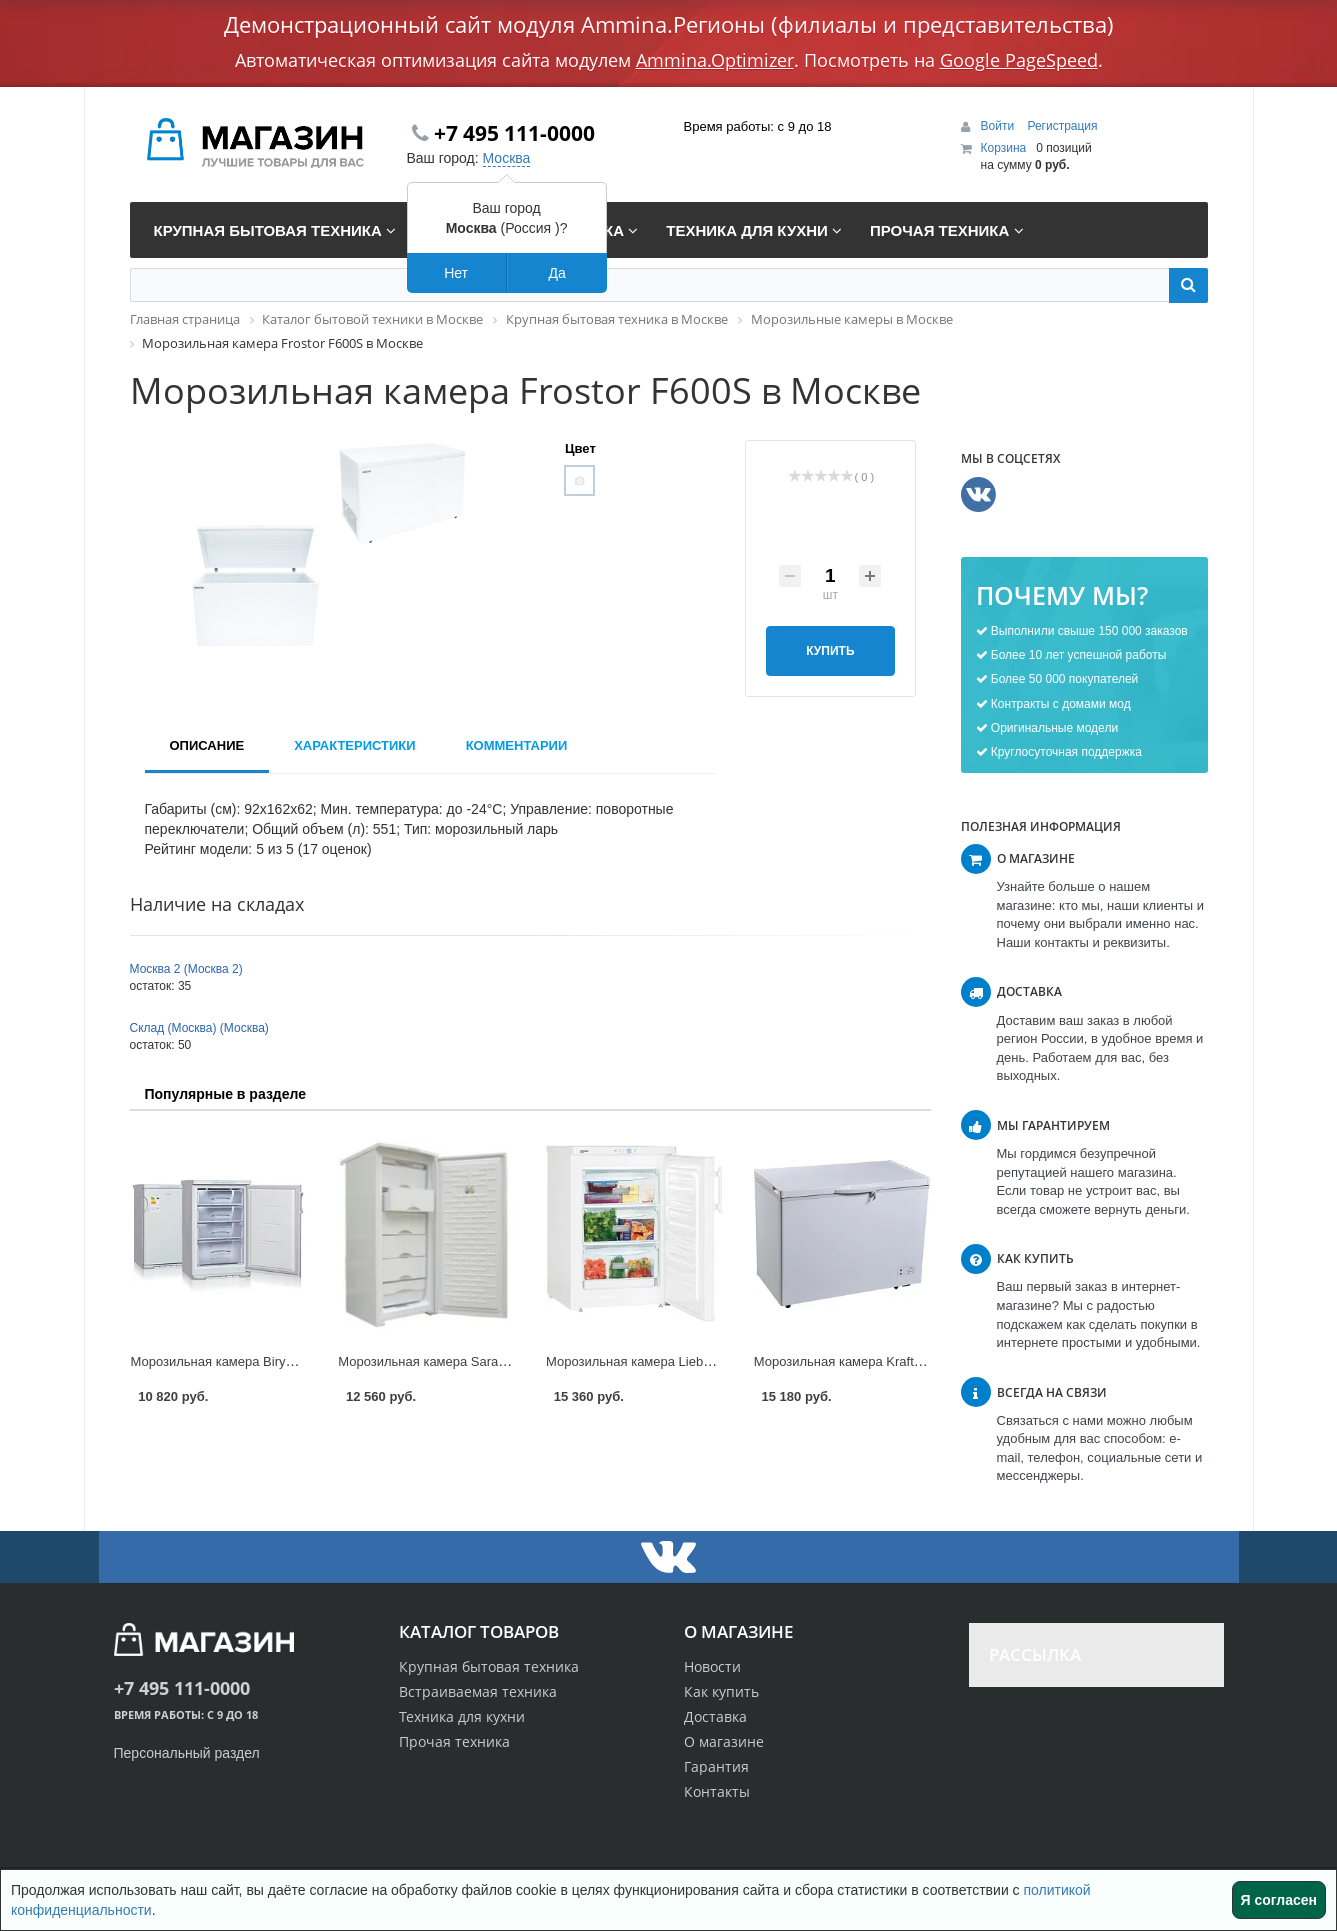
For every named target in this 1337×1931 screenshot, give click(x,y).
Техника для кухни (462, 1716)
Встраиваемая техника (478, 1691)
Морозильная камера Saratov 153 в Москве (468, 1361)
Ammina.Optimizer (715, 60)
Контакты (717, 1791)
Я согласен (1279, 1900)
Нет (456, 273)
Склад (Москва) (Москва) (199, 1028)
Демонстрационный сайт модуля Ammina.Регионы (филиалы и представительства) (669, 24)
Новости (712, 1666)
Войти (999, 126)
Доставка (715, 1716)
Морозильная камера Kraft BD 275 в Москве (887, 1361)
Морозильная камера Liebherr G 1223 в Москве (688, 1361)
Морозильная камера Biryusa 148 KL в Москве (270, 1361)
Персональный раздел (187, 1753)
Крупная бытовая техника (489, 1666)
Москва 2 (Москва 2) (186, 969)
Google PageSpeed (1019, 60)
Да (556, 273)
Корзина (1004, 148)
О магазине (724, 1741)
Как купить (721, 1691)
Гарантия (716, 1766)
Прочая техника (454, 1741)
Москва (507, 158)
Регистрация (1062, 126)
